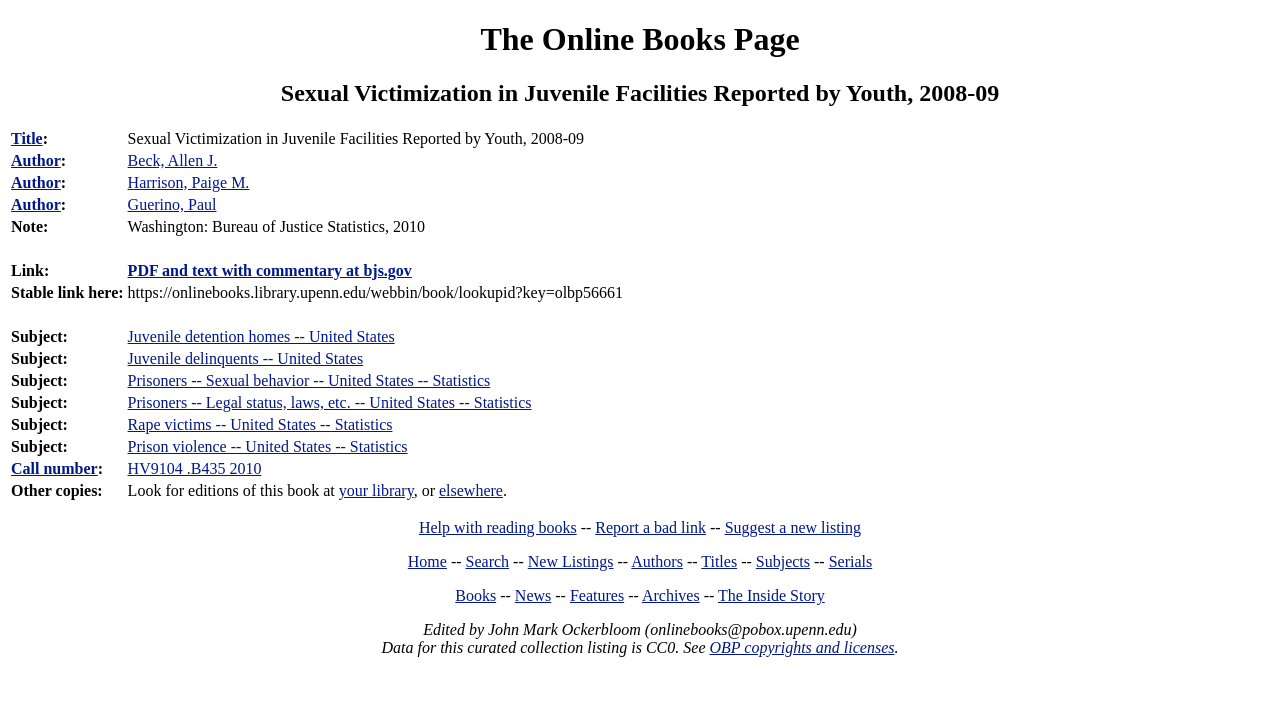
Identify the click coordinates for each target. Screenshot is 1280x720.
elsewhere (471, 490)
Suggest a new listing (793, 527)
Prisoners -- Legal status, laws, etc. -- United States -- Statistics (330, 402)
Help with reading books (498, 527)
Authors (657, 561)
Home (427, 561)
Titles (719, 561)
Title (27, 138)
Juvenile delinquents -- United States (246, 358)
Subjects (783, 561)
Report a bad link (650, 527)
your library (376, 490)
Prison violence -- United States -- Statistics (268, 446)
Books (475, 595)
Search (488, 561)
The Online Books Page (639, 39)
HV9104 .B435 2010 (195, 468)
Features (597, 595)
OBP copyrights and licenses (801, 647)
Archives (671, 595)
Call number (54, 468)
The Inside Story (771, 595)
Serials (851, 561)
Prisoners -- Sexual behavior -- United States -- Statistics (309, 380)
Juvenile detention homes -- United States (261, 336)
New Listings (571, 561)
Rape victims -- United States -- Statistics (260, 424)
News (533, 595)
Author (36, 160)
